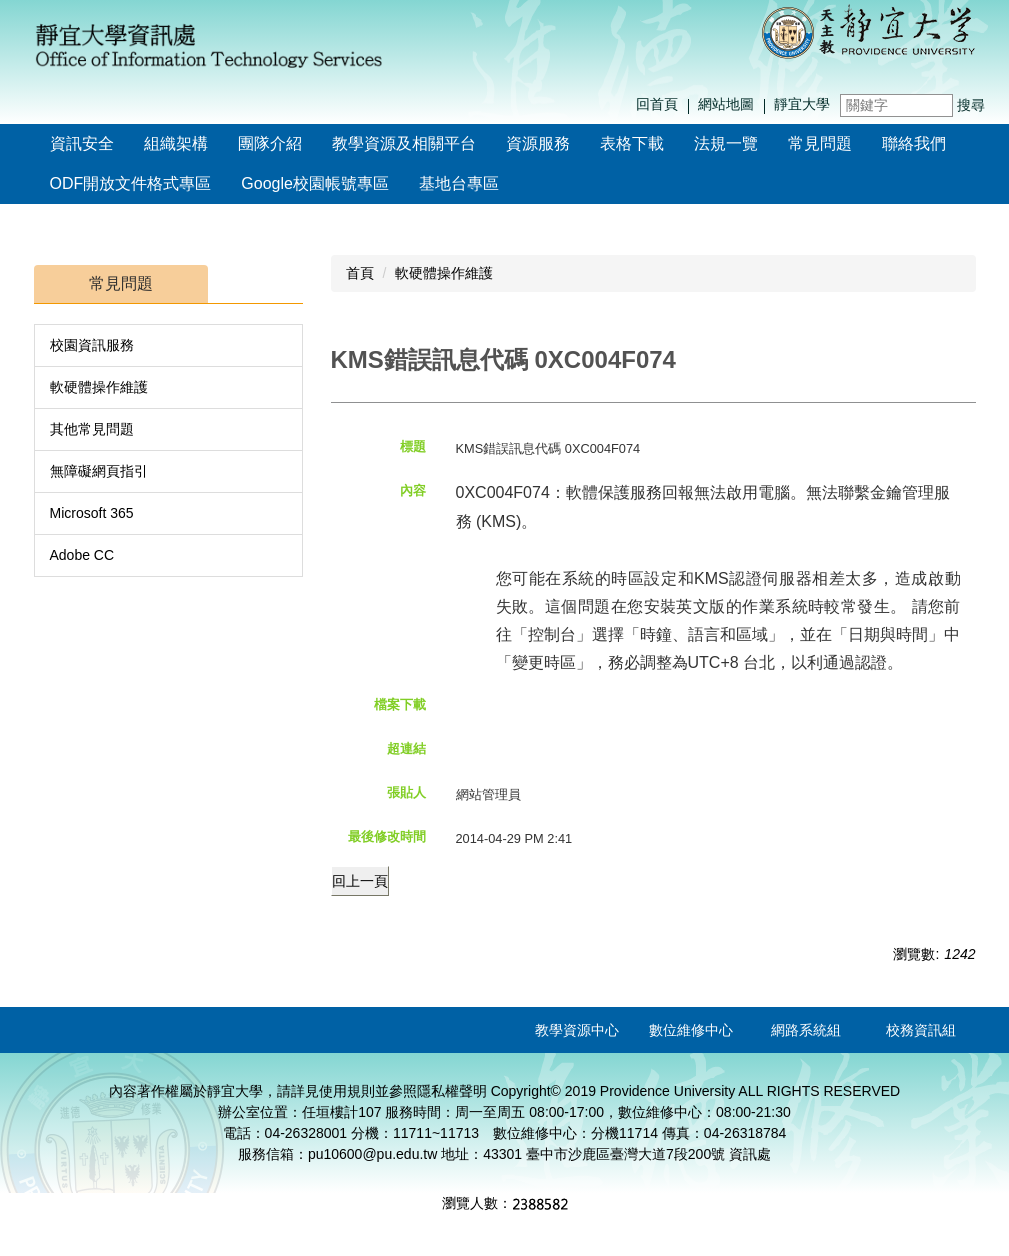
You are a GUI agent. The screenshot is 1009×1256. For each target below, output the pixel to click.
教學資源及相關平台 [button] (404, 143)
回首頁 (657, 104)
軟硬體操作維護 (99, 387)
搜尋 (971, 105)
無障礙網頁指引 (99, 471)
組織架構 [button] (176, 143)
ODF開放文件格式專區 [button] (131, 183)
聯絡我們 (914, 143)
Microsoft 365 (92, 513)
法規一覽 (726, 143)
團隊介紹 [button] (270, 143)
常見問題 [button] (820, 143)
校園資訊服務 (92, 345)
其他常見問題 (92, 429)
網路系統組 (806, 1030)
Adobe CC (82, 555)
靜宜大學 (802, 104)
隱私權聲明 (452, 1091)
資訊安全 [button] (82, 143)
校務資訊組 (921, 1030)
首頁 (360, 273)
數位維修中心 (691, 1030)
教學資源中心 (577, 1030)
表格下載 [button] (632, 143)
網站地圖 (726, 104)
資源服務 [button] (538, 143)
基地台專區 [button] (459, 183)
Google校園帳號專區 (315, 183)
